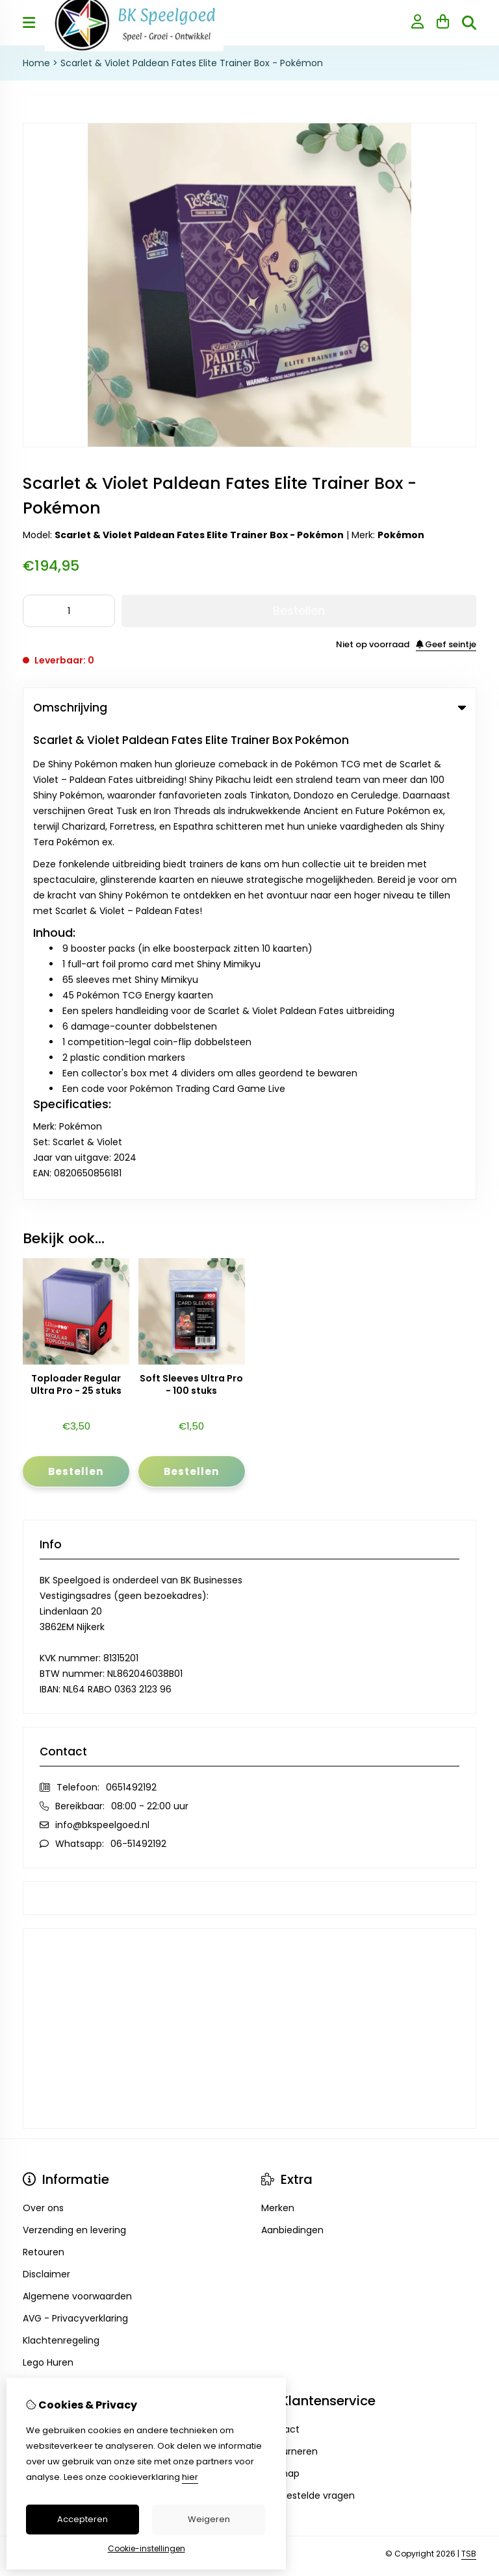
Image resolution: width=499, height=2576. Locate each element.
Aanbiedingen (292, 1758)
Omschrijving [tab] (249, 707)
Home (36, 62)
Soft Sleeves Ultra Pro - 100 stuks (191, 912)
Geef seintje (446, 644)
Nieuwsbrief (49, 2001)
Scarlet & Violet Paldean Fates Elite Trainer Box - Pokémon (191, 62)
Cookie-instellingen (146, 2548)
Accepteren (82, 2519)
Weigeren (209, 2519)
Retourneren (289, 1979)
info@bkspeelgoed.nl (102, 1352)
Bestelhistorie (53, 1979)
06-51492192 (138, 1371)
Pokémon (400, 534)
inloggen (42, 1957)
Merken (277, 1735)
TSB (468, 2081)
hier (190, 2477)
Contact (280, 1957)
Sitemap (280, 2001)
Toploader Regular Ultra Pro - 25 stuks (76, 912)
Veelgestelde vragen (308, 2023)
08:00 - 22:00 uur (149, 1334)
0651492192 (131, 1315)
